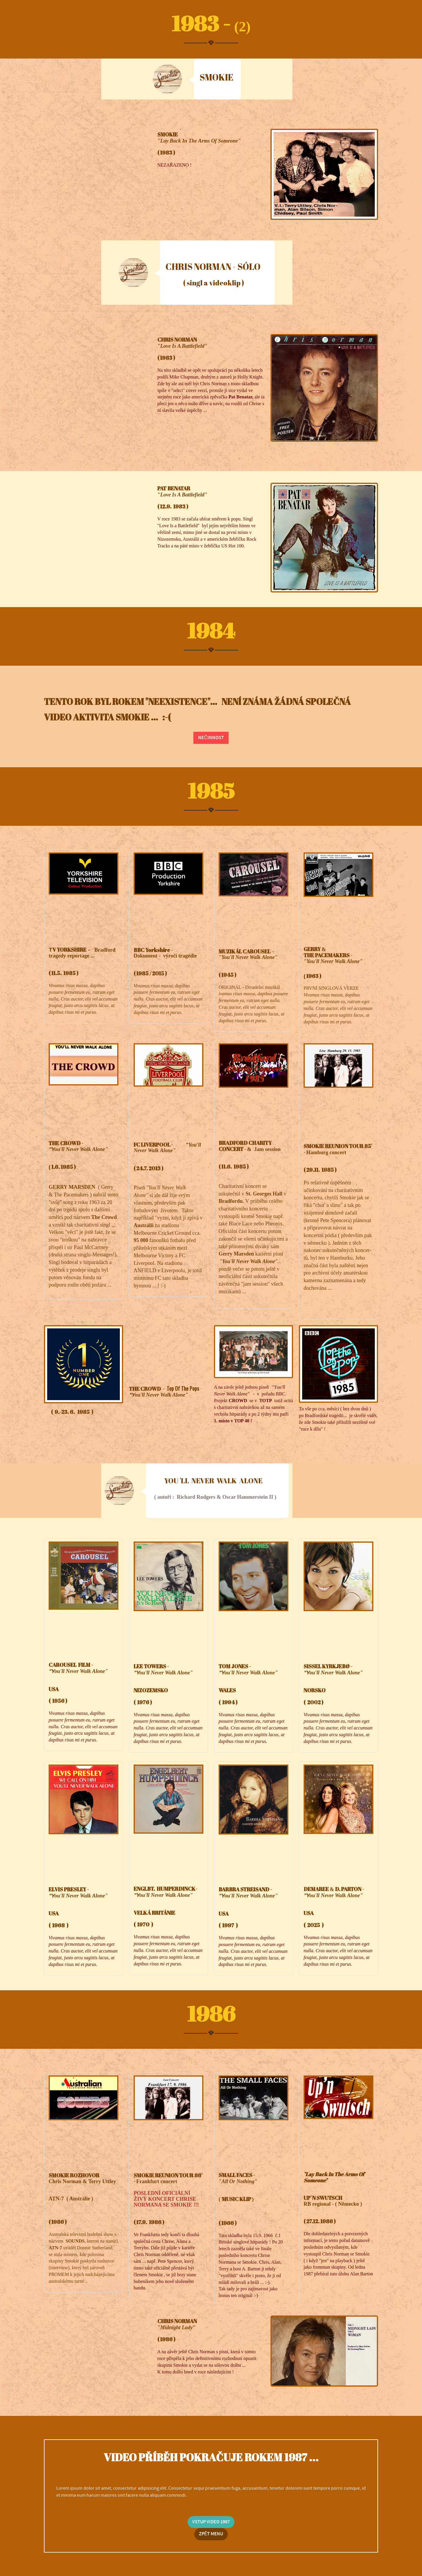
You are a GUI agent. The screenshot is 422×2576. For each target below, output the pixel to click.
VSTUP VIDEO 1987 (211, 2522)
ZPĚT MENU (211, 2534)
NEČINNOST (211, 738)
